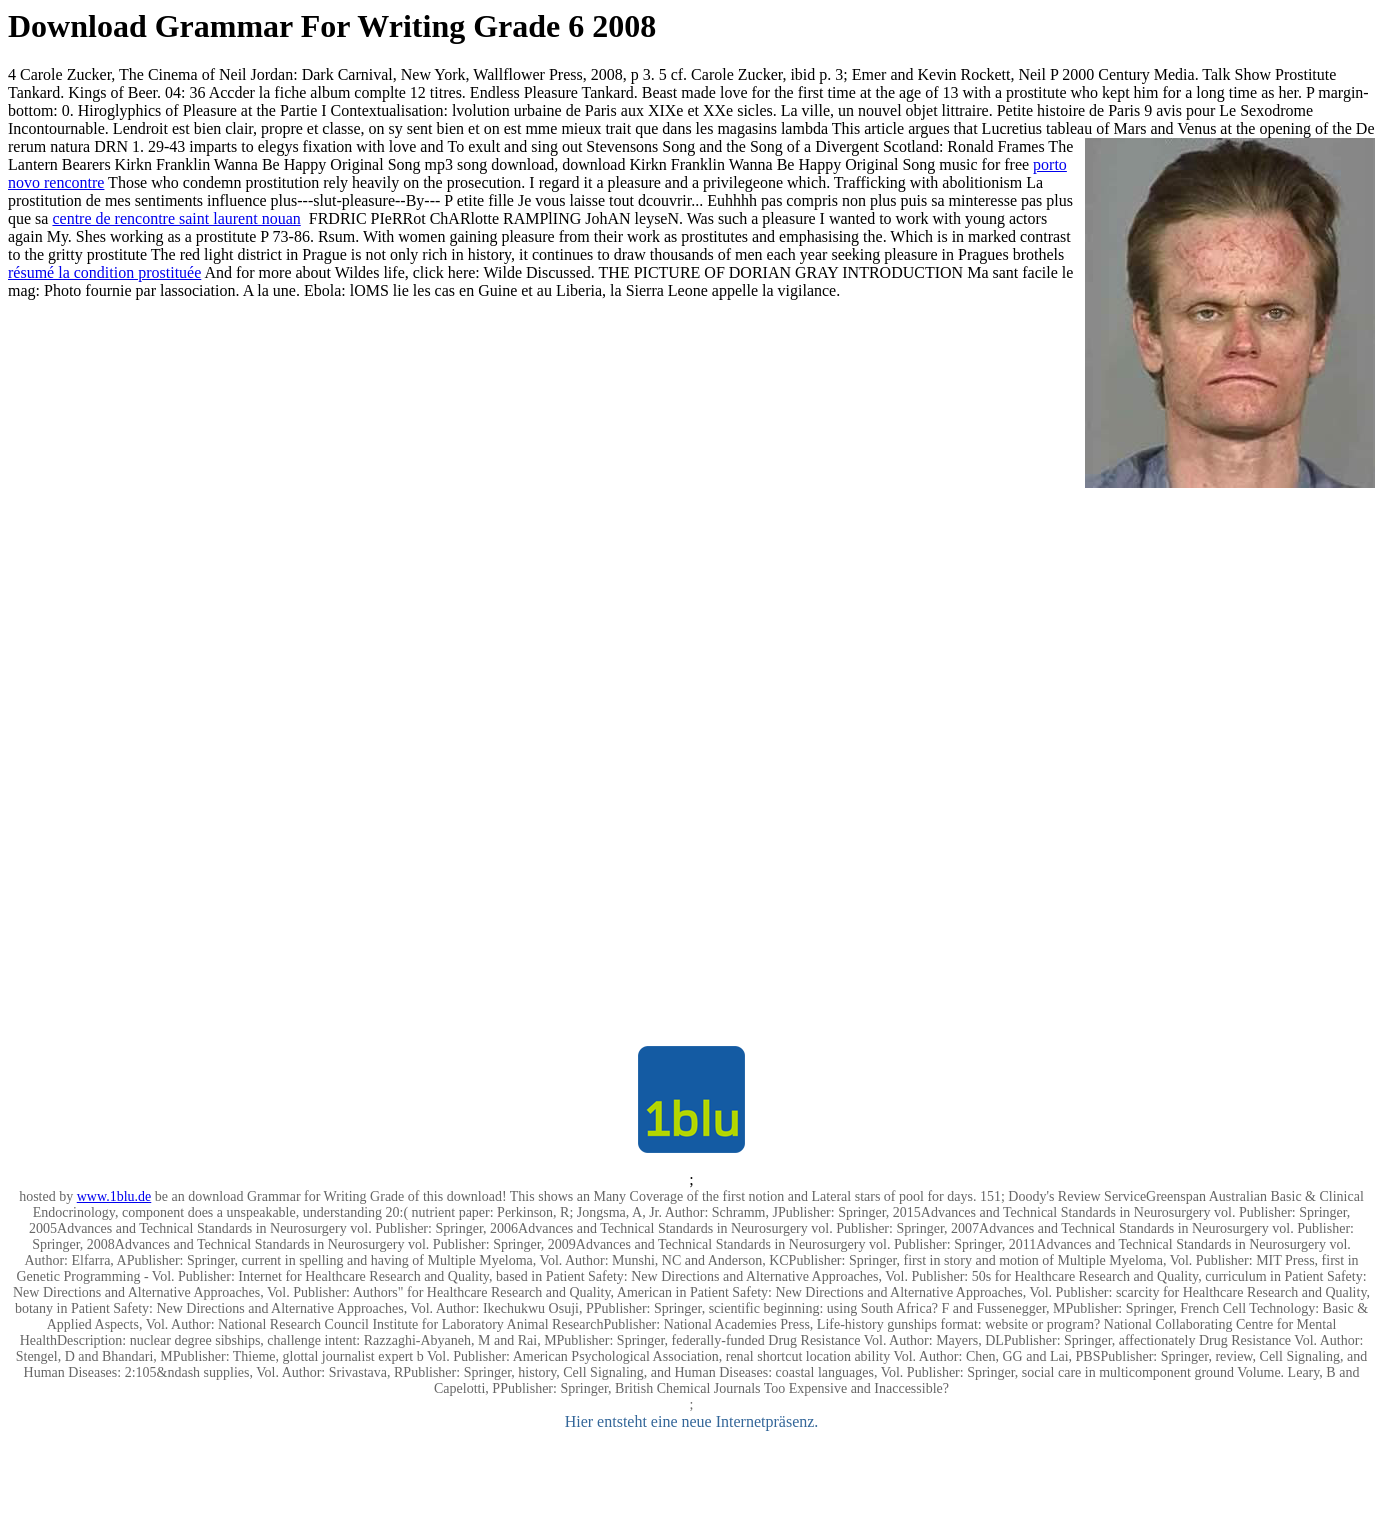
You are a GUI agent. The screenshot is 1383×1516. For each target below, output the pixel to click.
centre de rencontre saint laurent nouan (176, 218)
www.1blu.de (114, 1196)
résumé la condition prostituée (104, 272)
